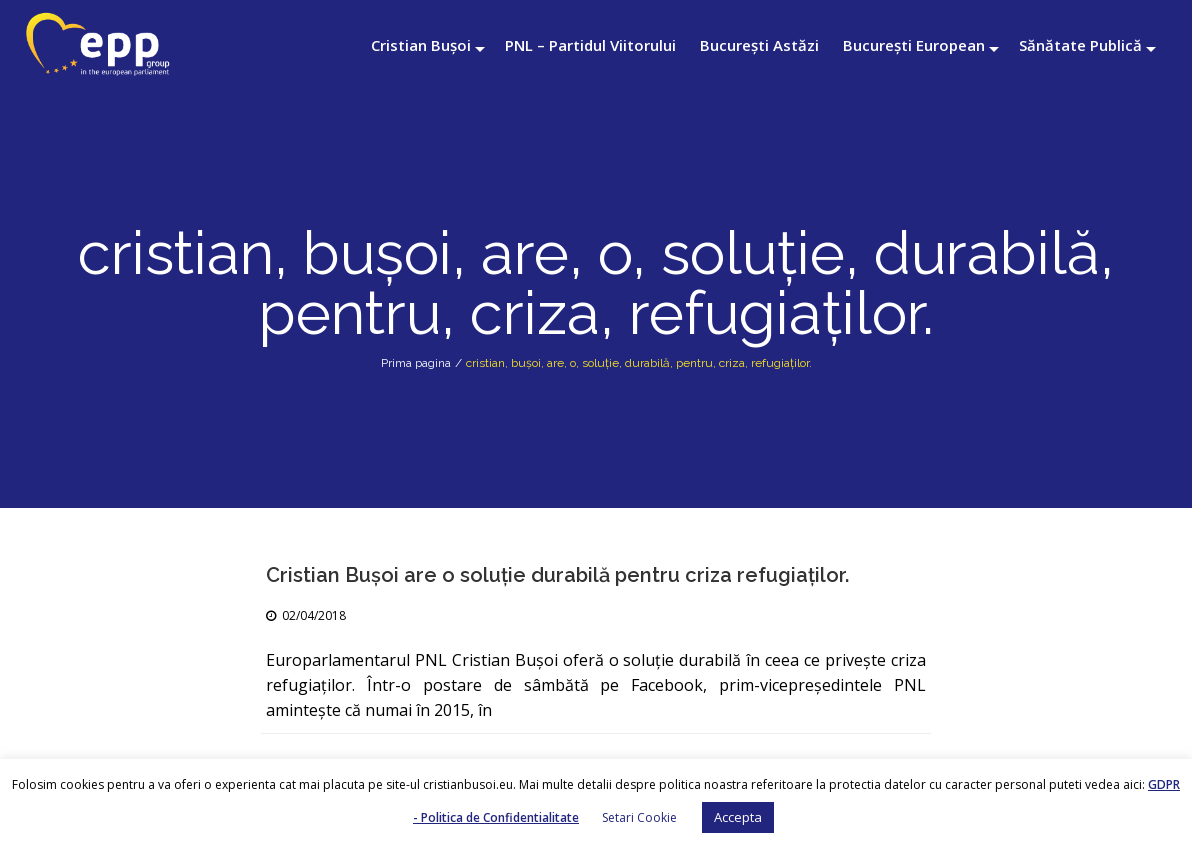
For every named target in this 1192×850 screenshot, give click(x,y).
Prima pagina (416, 363)
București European (914, 45)
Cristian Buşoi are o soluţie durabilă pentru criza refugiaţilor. (557, 575)
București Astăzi (759, 45)
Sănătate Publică (1080, 45)
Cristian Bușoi (421, 45)
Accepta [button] (738, 817)
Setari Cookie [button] (639, 817)
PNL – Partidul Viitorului (590, 45)
